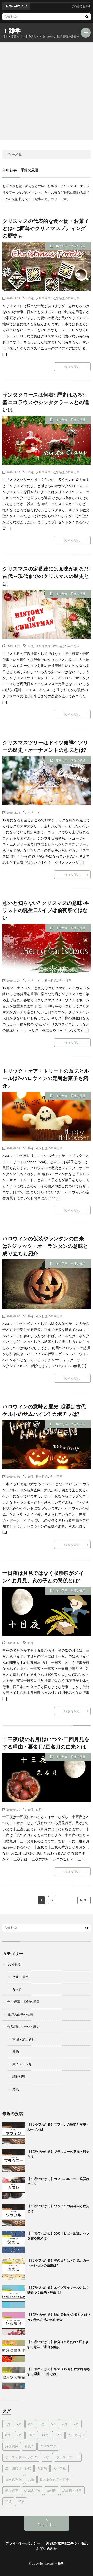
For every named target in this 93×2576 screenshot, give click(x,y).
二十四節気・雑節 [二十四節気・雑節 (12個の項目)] (18, 2468)
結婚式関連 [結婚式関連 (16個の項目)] (32, 2491)
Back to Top (46, 2525)
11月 (30, 1642)
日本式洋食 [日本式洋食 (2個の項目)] (13, 2479)
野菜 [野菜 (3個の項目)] (21, 2502)
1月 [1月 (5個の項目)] (7, 2424)
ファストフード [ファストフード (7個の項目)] (67, 2457)
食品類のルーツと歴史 (23, 2027)
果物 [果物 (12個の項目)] (31, 2479)
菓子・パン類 (22, 2064)
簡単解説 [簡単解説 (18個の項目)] (11, 2491)
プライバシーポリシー (22, 2543)
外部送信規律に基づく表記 (67, 2543)
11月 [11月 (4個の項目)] (45, 2435)
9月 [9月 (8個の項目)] (19, 2435)
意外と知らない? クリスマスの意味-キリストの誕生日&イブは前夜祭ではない (45, 910)
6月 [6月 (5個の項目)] (64, 2424)
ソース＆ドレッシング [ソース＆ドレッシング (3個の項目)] (21, 2457)
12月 (30, 298)
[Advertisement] (46, 91)
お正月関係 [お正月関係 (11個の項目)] (76, 2435)
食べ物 (17, 1989)
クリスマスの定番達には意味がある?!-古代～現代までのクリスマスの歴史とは (46, 576)
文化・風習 (20, 1977)
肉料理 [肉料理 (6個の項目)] (51, 2491)
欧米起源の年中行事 (66, 298)
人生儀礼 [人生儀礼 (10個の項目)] (59, 2468)
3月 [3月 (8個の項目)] (30, 2424)
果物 (15, 2052)
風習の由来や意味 (20, 2014)
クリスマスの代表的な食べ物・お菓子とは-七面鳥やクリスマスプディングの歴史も (45, 228)
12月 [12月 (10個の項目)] (58, 2435)
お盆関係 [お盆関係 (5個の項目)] (11, 2446)
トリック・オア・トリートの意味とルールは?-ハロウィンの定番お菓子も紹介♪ (45, 1078)
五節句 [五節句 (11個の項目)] (42, 2468)
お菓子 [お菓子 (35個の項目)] (29, 2446)
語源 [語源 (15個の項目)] (8, 2502)
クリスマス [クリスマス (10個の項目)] (48, 2446)
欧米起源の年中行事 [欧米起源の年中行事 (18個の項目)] (54, 2479)
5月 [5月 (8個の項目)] (53, 2424)
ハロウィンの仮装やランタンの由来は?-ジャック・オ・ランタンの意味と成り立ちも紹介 (45, 1246)
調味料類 (18, 2077)
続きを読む (72, 367)
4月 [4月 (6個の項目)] (42, 2424)
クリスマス (43, 298)
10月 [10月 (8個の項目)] (31, 2435)
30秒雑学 (14, 1964)
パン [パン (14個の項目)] (47, 2457)
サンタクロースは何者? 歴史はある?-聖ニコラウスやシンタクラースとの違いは (45, 402)
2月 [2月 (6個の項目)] (19, 2424)
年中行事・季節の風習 (71, 246)
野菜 (15, 2089)
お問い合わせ (46, 2548)
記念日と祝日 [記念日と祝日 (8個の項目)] (72, 2491)
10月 (30, 1148)
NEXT (84, 1900)
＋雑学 (11, 31)
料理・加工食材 (23, 2039)
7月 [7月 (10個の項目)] (76, 2424)
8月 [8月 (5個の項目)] (7, 2435)
